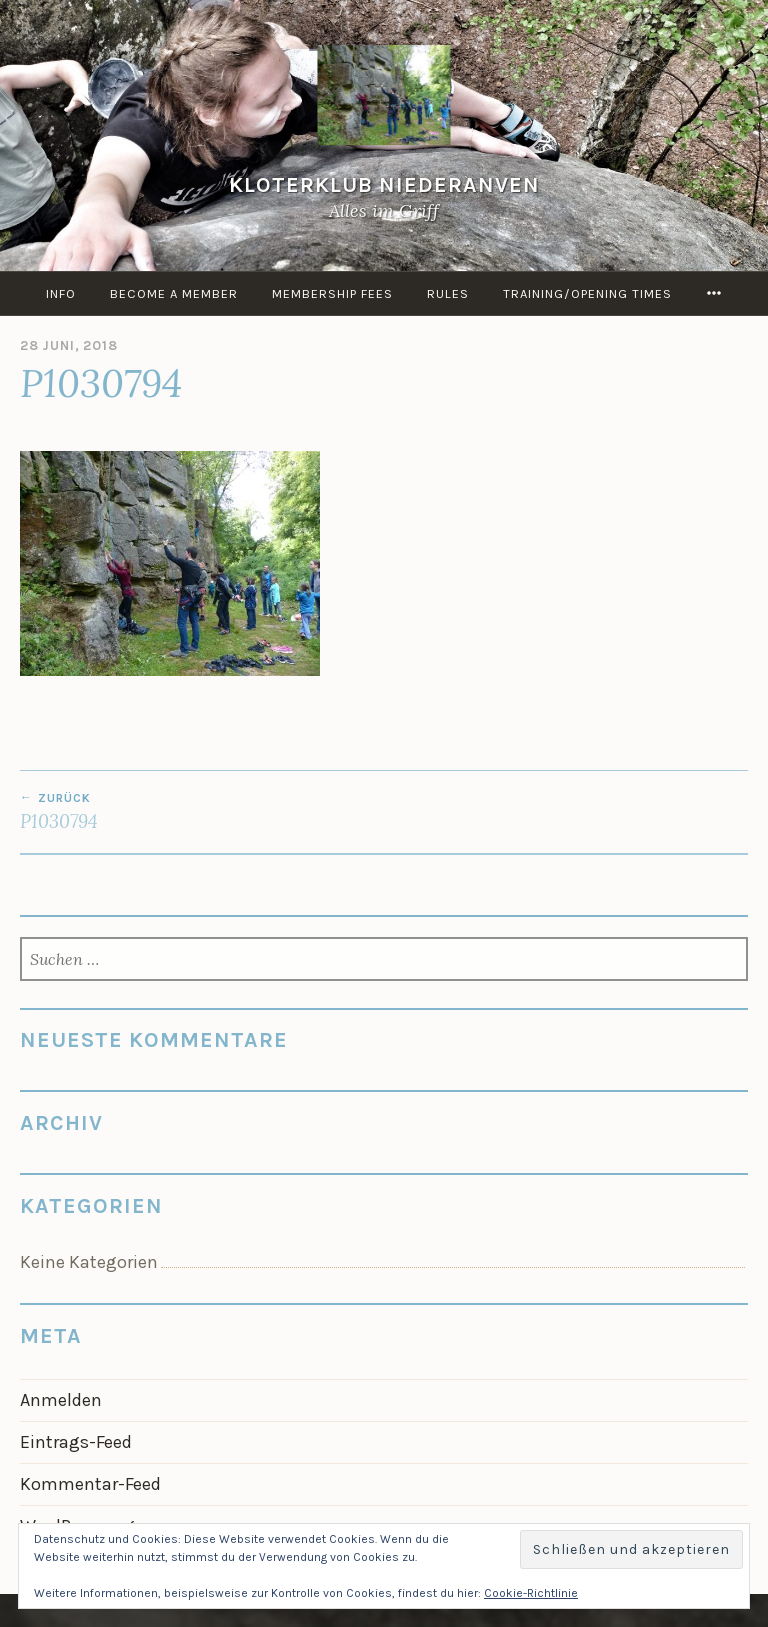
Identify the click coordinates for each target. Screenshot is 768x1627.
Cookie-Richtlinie (531, 1593)
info (61, 293)
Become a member (174, 293)
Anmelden (61, 1400)
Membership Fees (332, 293)
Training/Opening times (587, 293)
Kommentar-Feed (90, 1484)
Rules (448, 293)
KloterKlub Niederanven (384, 184)
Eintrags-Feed (76, 1442)
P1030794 (202, 812)
